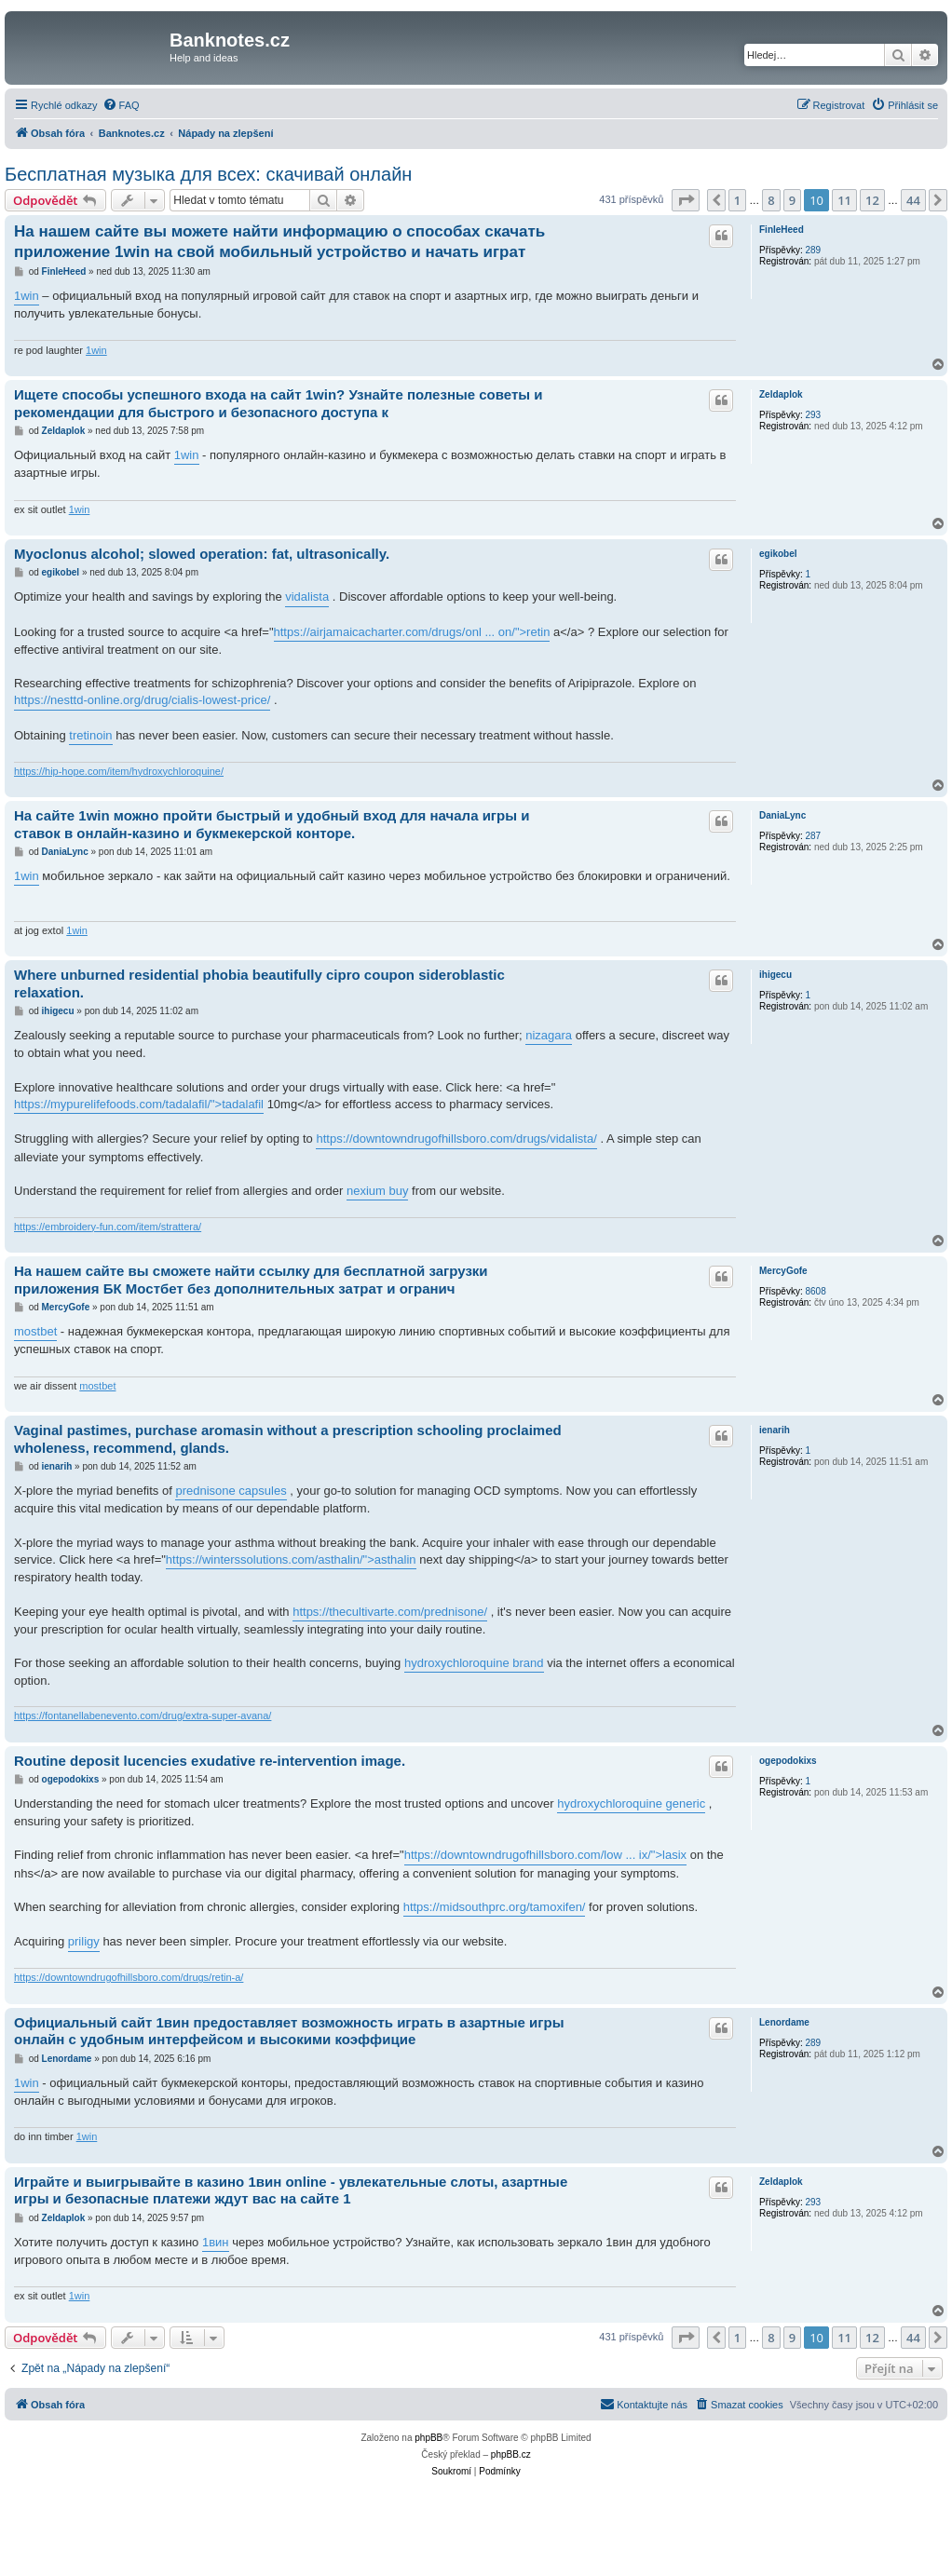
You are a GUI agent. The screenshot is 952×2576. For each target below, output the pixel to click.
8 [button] (771, 200)
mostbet (35, 1331)
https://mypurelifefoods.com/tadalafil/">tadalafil (139, 1104)
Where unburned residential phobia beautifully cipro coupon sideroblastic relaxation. (259, 983)
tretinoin (90, 735)
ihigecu (775, 974)
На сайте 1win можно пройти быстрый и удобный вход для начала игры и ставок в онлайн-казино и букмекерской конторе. (271, 824)
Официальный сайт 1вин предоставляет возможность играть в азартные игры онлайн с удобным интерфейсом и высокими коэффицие (289, 2031)
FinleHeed (781, 229)
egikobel (778, 554)
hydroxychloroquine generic (631, 1803)
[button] (686, 200)
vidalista (307, 596)
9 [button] (792, 200)
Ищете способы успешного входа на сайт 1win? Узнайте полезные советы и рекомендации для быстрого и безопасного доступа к (278, 403)
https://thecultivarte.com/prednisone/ (389, 1612)
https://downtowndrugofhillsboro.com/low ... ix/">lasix (545, 1855)
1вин (215, 2242)
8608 (815, 1291)
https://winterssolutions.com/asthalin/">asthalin (291, 1559)
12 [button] (872, 200)
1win (26, 296)
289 (813, 250)
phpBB (428, 2438)
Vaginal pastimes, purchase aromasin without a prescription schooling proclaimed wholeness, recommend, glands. (288, 1439)
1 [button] (737, 200)
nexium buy (377, 1191)
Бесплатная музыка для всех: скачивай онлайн (208, 174)
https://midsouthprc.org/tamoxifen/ (494, 1907)
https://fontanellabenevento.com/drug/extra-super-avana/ (142, 1715)
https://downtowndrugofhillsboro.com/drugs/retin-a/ (128, 1977)
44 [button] (913, 200)
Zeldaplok (781, 394)
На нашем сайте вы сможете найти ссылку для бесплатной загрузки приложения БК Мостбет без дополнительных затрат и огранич (251, 1279)
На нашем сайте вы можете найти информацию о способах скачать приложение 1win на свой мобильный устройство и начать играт (279, 241)
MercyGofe (783, 1271)
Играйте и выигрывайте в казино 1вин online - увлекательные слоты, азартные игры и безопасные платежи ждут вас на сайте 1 (290, 2190)
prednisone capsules (230, 1491)
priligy (84, 1941)
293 (813, 415)
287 (813, 836)
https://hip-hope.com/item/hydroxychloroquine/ (119, 771)
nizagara (548, 1035)
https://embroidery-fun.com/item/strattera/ (107, 1226)
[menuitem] (121, 105)
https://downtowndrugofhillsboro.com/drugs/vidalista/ (456, 1139)
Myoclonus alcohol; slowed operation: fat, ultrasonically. (201, 554)
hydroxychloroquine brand (474, 1663)
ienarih (774, 1430)
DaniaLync (782, 815)
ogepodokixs (788, 1761)
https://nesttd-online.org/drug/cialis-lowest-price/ (142, 700)
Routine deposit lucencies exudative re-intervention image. (209, 1761)
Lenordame (784, 2022)
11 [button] (844, 200)
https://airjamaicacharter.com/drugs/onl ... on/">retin (412, 632)
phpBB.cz (511, 2454)
